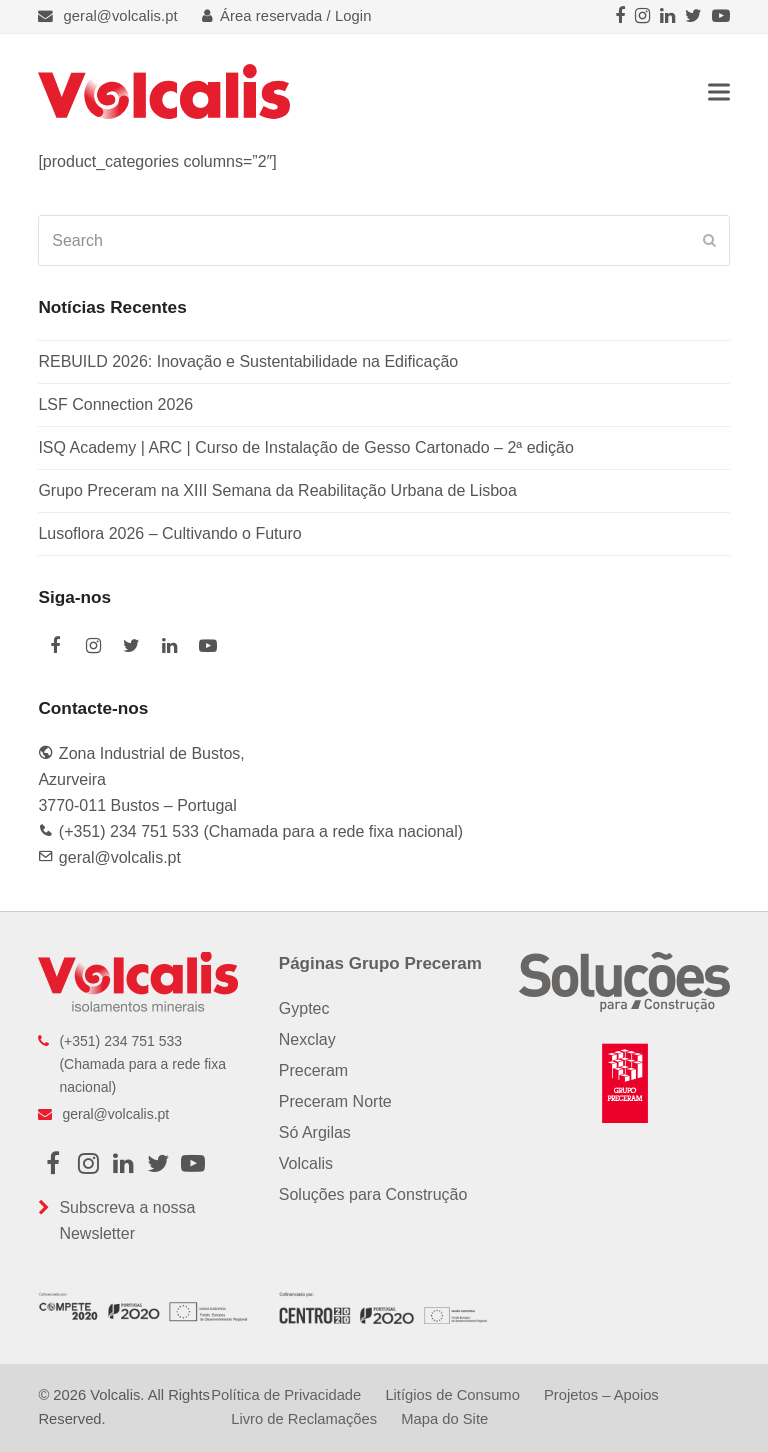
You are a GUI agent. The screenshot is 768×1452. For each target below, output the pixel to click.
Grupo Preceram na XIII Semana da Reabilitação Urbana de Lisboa (277, 490)
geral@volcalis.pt (121, 16)
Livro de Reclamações (304, 1419)
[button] (719, 91)
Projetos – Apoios (601, 1395)
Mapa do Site (444, 1419)
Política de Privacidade (286, 1395)
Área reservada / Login (287, 16)
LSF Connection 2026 (115, 404)
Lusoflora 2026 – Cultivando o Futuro (169, 533)
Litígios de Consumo (452, 1395)
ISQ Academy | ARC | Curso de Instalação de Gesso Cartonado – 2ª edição (305, 447)
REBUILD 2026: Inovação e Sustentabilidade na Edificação (248, 361)
